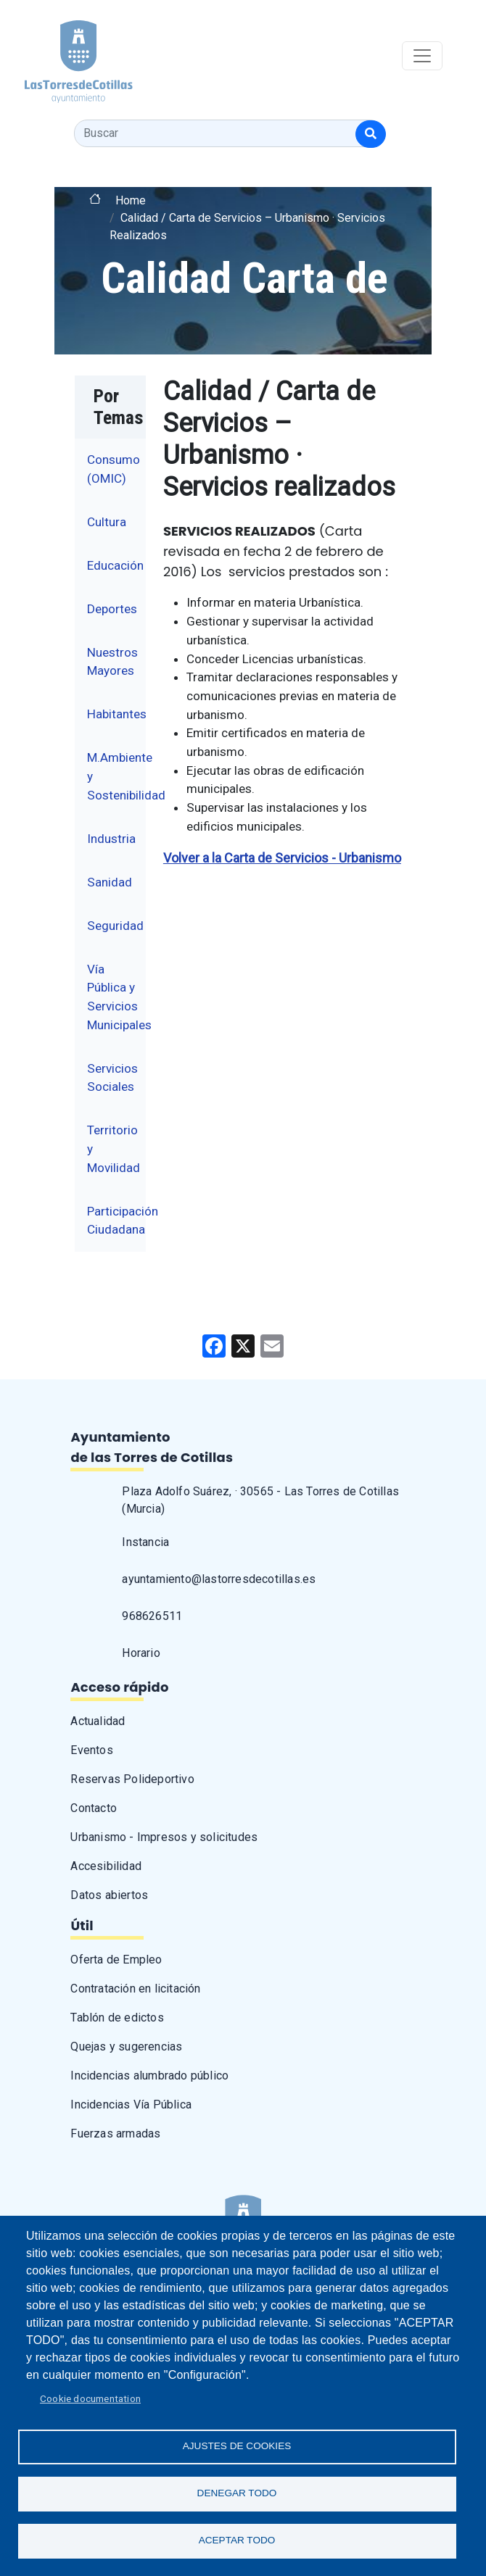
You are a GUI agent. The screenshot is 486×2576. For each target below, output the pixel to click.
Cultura (106, 522)
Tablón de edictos (116, 2017)
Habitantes (117, 714)
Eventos (91, 1750)
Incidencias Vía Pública (130, 2104)
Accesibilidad (105, 1866)
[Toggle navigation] (422, 55)
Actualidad (97, 1721)
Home (130, 200)
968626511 (152, 1616)
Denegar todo (237, 2493)
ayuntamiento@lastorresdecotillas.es (219, 1579)
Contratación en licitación (135, 1988)
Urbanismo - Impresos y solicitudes (164, 1837)
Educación (115, 565)
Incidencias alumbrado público (149, 2075)
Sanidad (109, 882)
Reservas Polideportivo (132, 1779)
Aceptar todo (237, 2540)
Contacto (93, 1808)
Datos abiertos (109, 1895)
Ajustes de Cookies (237, 2445)
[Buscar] (370, 134)
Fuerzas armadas (115, 2133)
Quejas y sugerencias (126, 2046)
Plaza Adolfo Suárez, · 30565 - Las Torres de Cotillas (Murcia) (260, 1500)
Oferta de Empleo (116, 1959)
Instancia (145, 1542)
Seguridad (115, 925)
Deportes (112, 609)
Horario (141, 1653)
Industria (111, 838)
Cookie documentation (90, 2398)
